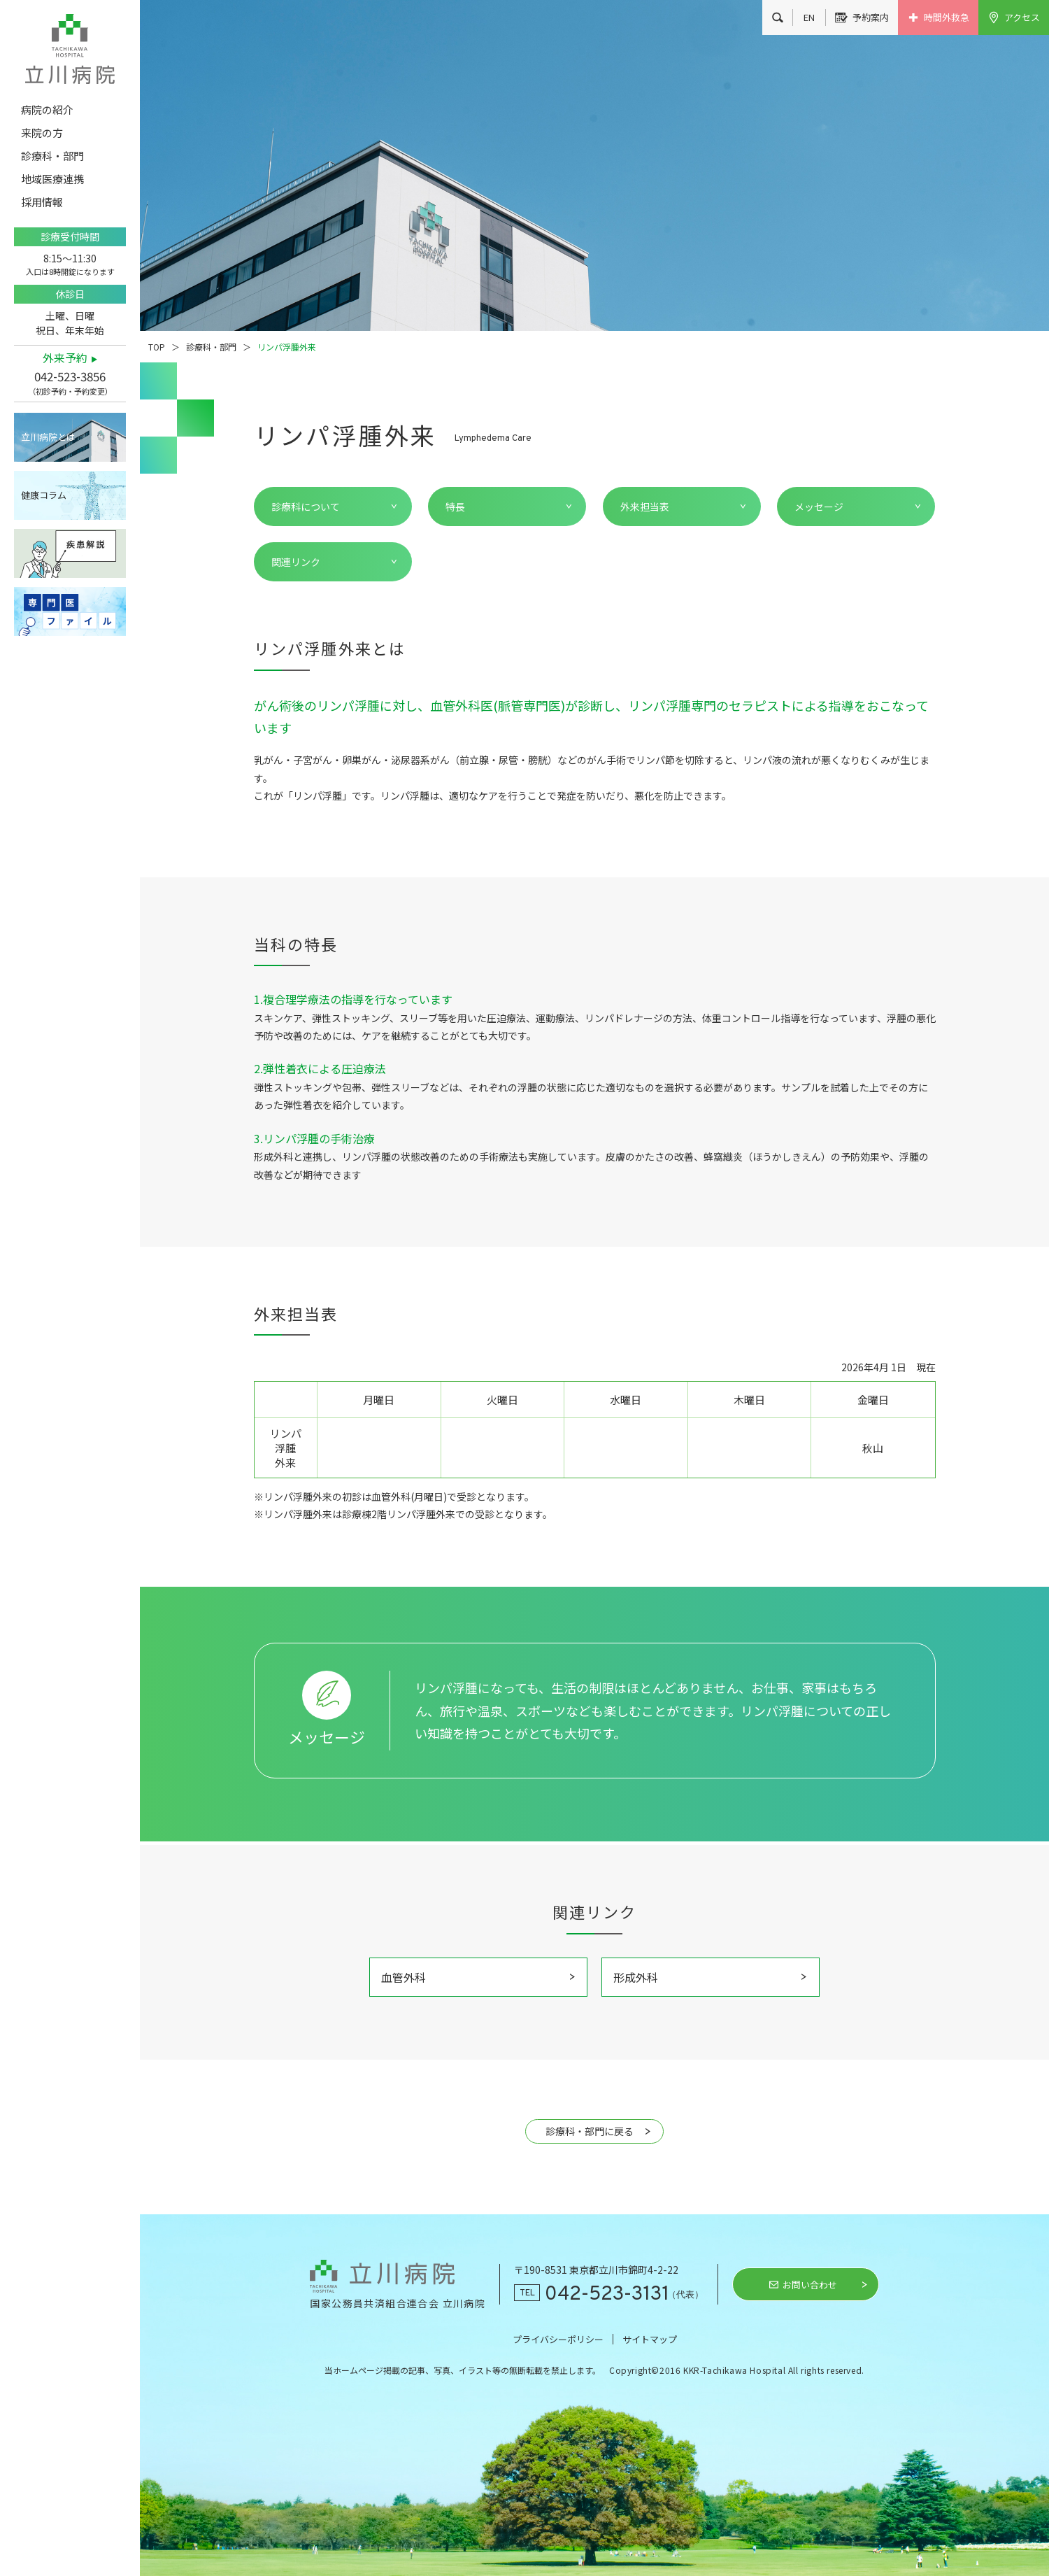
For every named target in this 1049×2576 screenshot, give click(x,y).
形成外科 (635, 1977)
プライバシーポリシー (558, 2339)
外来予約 (65, 358)
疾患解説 (70, 553)
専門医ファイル (70, 611)
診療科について (305, 507)
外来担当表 (644, 507)
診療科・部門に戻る (589, 2131)
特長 (455, 507)
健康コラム (43, 495)
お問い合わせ (810, 2284)
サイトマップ (649, 2339)
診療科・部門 (211, 347)
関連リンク (295, 562)
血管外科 (403, 1977)
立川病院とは (48, 437)
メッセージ (818, 507)
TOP (156, 347)
